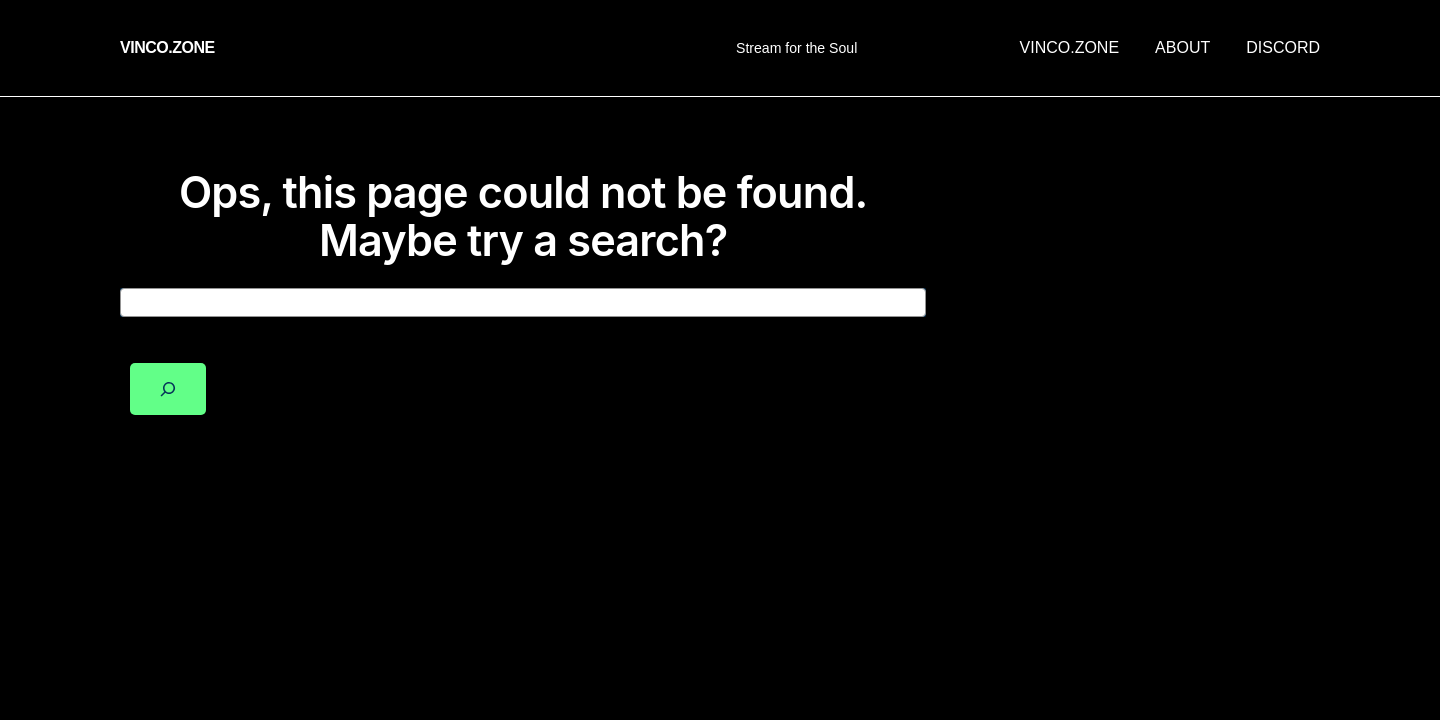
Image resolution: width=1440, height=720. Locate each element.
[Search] (168, 389)
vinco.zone (167, 47)
